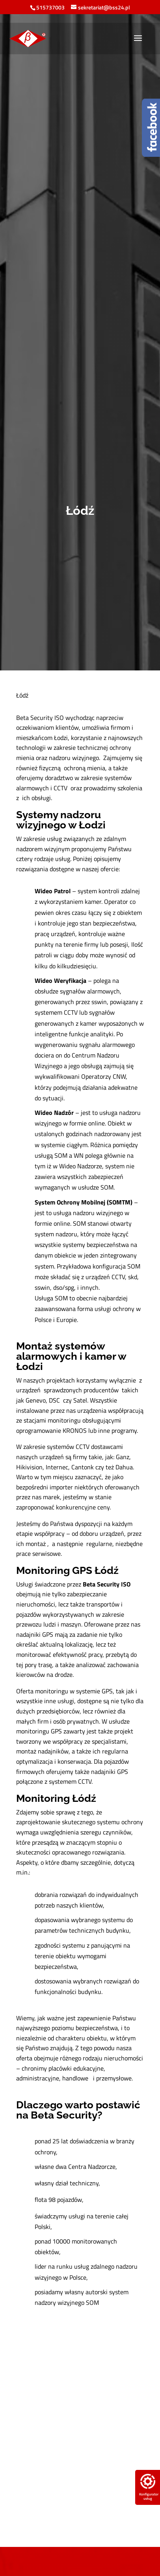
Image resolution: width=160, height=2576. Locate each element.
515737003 (50, 7)
